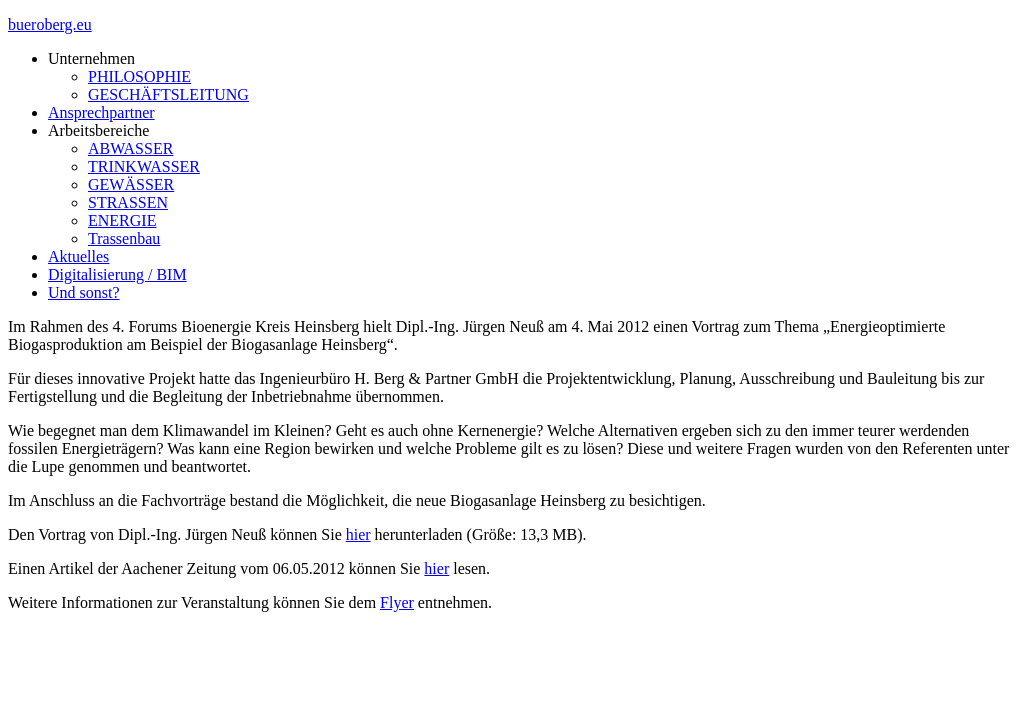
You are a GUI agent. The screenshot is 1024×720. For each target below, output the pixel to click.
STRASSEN (128, 202)
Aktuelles (78, 256)
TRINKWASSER (144, 166)
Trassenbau (124, 238)
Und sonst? (84, 292)
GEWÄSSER (131, 184)
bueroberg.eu (50, 24)
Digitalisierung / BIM (117, 274)
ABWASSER (130, 148)
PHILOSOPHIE (139, 76)
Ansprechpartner (101, 112)
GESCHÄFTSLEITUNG (168, 94)
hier (358, 534)
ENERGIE (122, 220)
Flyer (397, 602)
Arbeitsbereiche (98, 130)
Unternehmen (91, 58)
